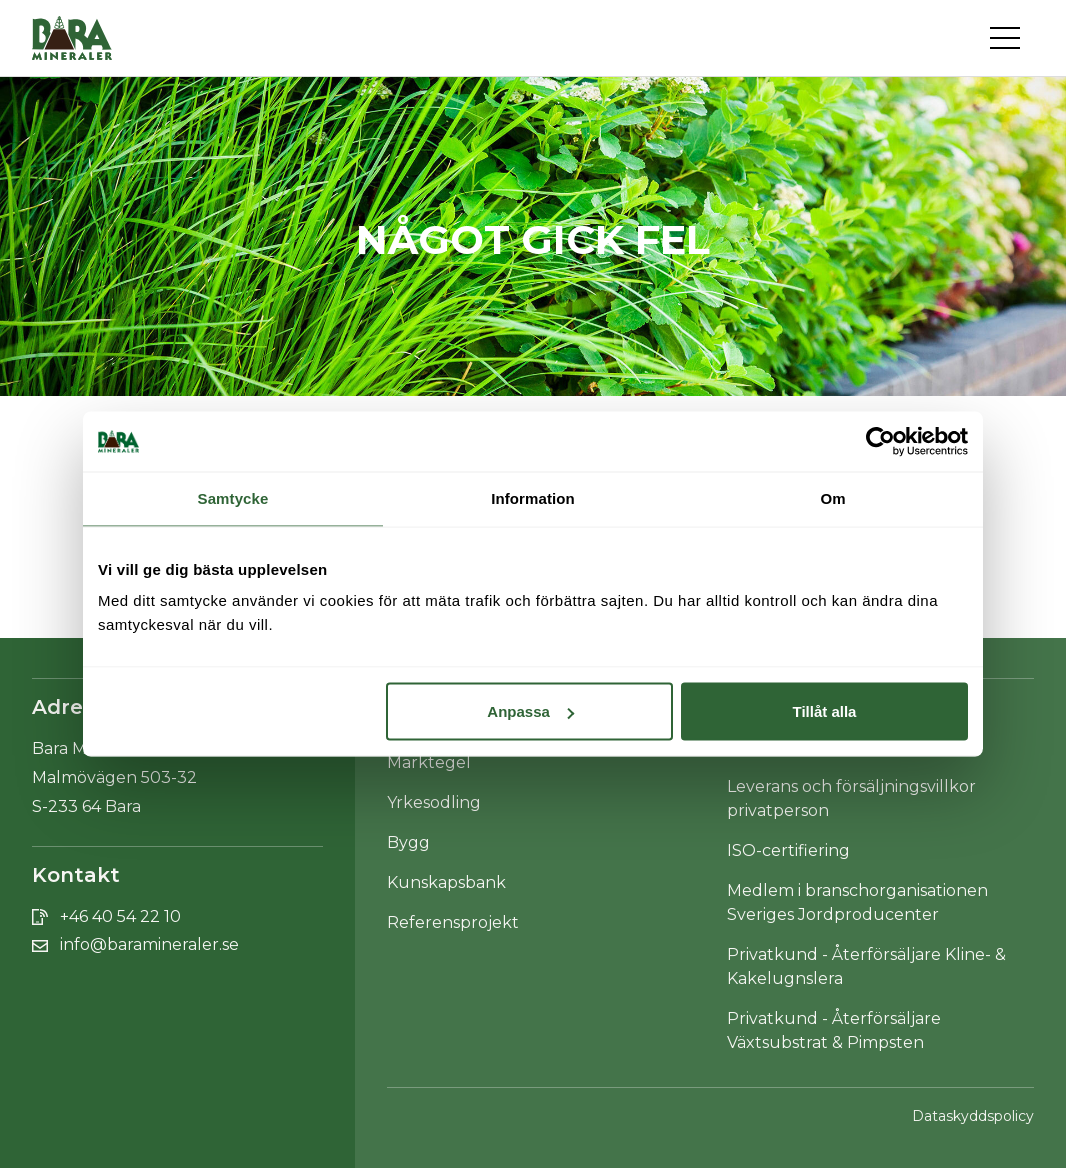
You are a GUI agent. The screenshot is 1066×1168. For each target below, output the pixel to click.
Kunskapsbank (446, 882)
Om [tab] (832, 498)
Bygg (408, 842)
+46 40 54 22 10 (120, 916)
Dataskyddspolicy (973, 1116)
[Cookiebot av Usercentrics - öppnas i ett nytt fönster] (880, 442)
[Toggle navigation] (1012, 38)
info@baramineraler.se (149, 944)
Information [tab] (533, 498)
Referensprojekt (453, 922)
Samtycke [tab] (233, 498)
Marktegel (429, 762)
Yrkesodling (434, 802)
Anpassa (530, 711)
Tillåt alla (824, 711)
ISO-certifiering (788, 850)
